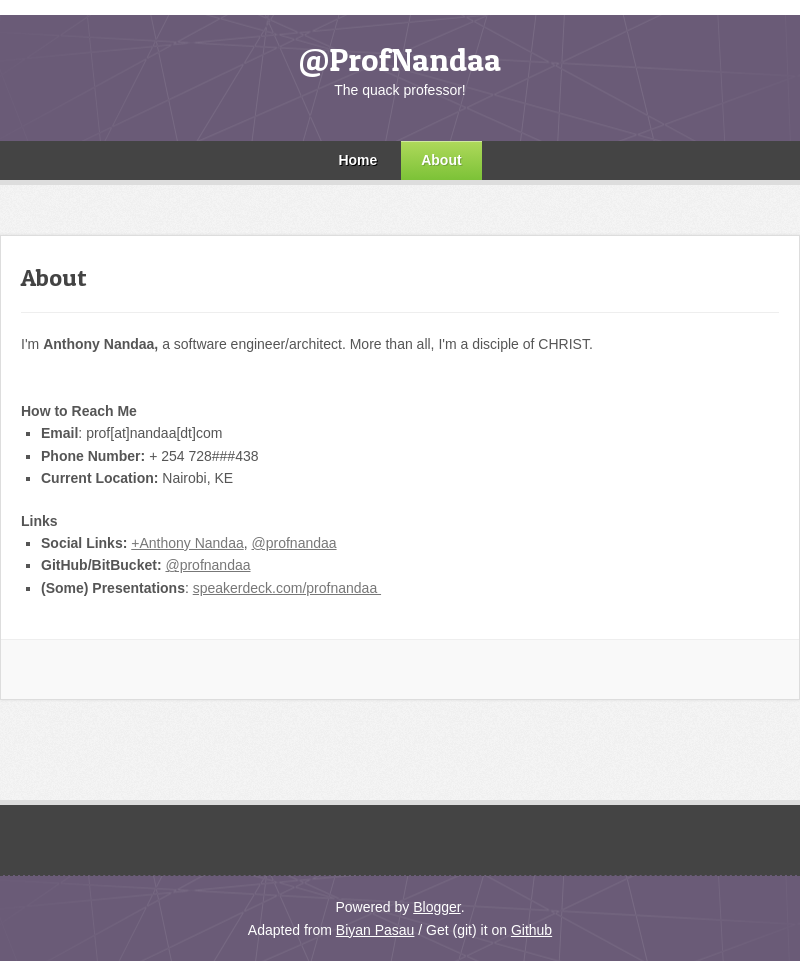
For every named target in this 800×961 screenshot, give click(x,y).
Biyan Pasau (375, 930)
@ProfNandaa (400, 59)
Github (531, 930)
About (441, 160)
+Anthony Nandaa (187, 543)
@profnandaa (294, 543)
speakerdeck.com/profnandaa (287, 588)
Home (357, 160)
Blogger (436, 907)
